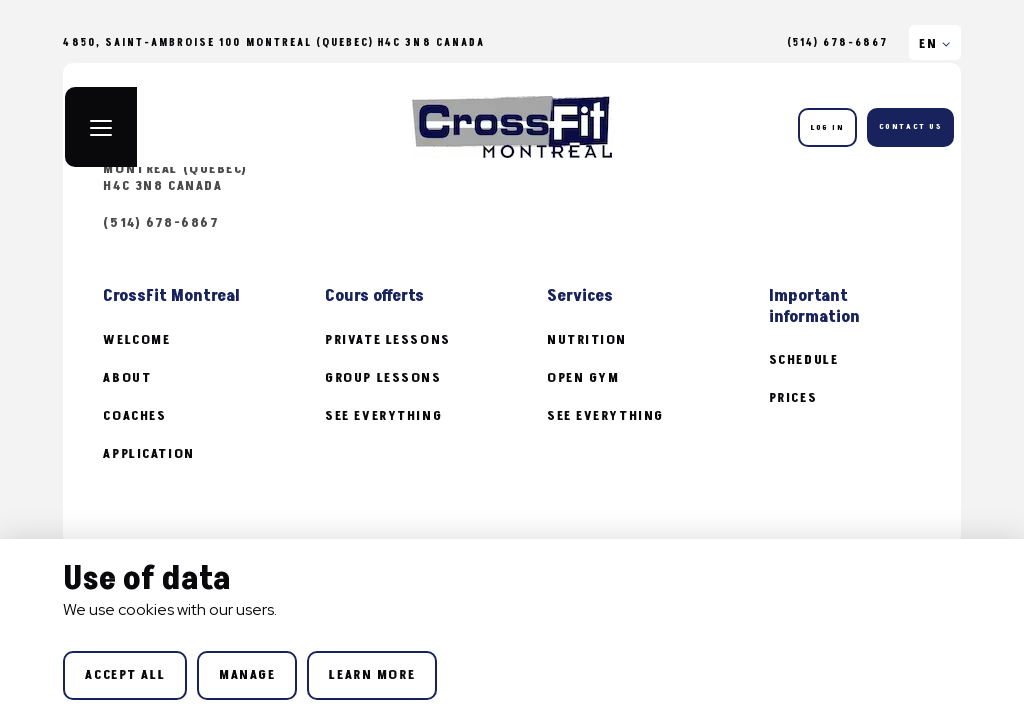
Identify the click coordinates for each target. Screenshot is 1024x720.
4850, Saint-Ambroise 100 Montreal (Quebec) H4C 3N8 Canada (203, 169)
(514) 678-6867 (838, 43)
